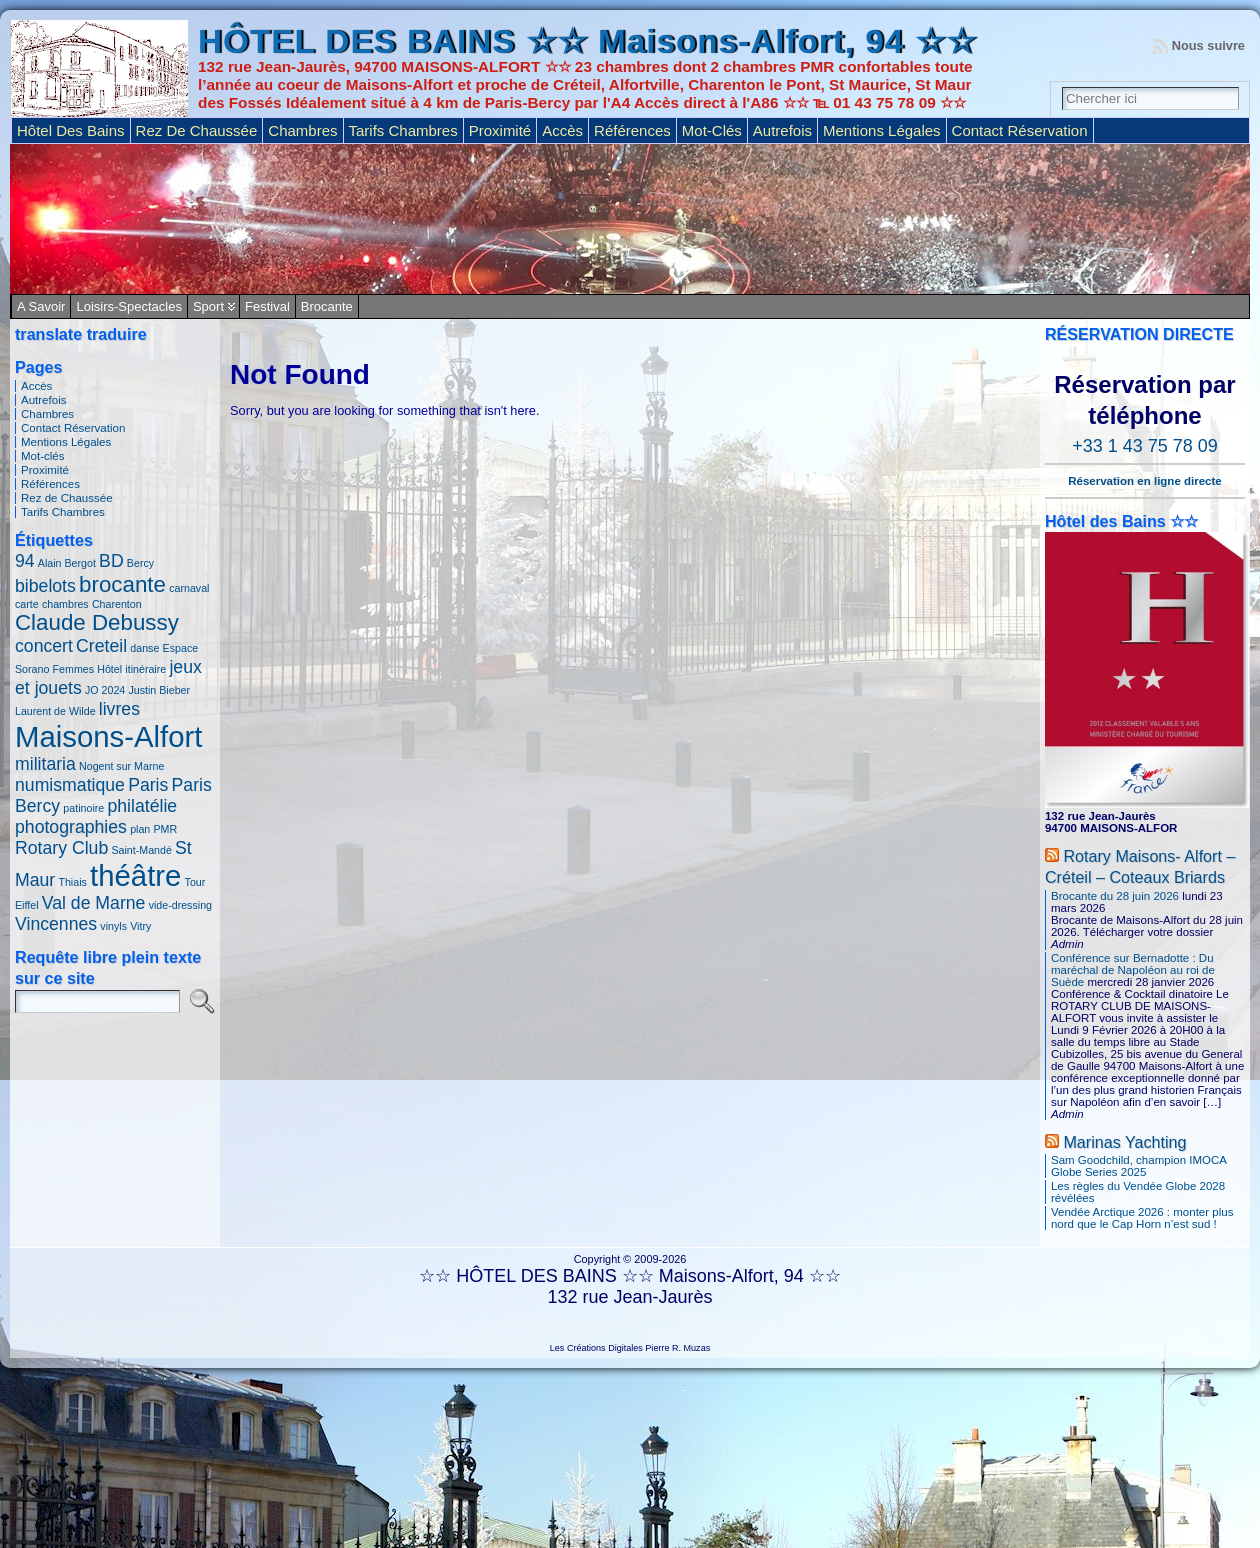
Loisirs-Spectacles (129, 306)
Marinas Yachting (1124, 1142)
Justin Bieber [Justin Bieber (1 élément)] (159, 690)
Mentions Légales (66, 442)
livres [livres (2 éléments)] (119, 709)
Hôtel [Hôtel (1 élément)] (109, 669)
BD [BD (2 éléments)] (111, 561)
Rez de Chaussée (67, 498)
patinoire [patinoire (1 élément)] (83, 808)
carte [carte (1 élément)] (27, 604)
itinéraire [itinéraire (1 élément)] (145, 669)
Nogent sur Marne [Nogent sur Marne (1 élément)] (121, 766)
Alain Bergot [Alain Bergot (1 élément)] (67, 563)
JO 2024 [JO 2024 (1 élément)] (105, 690)
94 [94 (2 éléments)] (25, 561)
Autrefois (43, 400)
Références (50, 484)
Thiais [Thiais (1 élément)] (72, 882)
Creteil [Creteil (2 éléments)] (101, 646)
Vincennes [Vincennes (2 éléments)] (56, 924)
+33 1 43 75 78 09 (1145, 446)
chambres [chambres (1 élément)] (65, 604)
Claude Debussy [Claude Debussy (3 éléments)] (97, 622)
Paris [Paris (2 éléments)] (148, 785)
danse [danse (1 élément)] (144, 648)
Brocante (327, 306)
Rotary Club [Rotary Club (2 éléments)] (61, 848)
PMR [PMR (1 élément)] (165, 829)
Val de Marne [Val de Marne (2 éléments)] (94, 903)
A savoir (41, 306)
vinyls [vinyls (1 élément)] (113, 926)
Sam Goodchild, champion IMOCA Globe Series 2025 (1138, 1166)
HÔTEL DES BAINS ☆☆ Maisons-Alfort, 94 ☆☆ (587, 41)
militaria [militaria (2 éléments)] (45, 764)
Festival (267, 306)
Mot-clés (43, 456)
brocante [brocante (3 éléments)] (122, 584)
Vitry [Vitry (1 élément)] (140, 926)
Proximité (45, 470)
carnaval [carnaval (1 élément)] (189, 588)
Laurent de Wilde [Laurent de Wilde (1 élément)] (55, 711)
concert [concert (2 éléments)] (44, 646)
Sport (208, 306)
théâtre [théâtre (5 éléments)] (135, 875)
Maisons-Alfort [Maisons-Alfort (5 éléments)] (108, 736)
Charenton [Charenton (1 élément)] (117, 604)
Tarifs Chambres (63, 512)
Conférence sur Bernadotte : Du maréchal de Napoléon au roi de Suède (1133, 970)
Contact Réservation (73, 428)
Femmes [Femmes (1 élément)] (73, 669)
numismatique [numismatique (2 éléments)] (70, 785)
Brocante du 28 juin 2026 (1115, 896)
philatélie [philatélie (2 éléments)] (142, 806)
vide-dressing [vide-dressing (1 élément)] (180, 905)
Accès (36, 386)
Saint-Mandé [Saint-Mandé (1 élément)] (141, 850)
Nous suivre (1208, 45)
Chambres (47, 414)
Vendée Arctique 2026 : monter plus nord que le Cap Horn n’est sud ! (1142, 1218)
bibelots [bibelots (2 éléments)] (45, 586)
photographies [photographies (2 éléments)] (71, 827)
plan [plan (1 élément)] (140, 829)
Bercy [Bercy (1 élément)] (140, 563)
